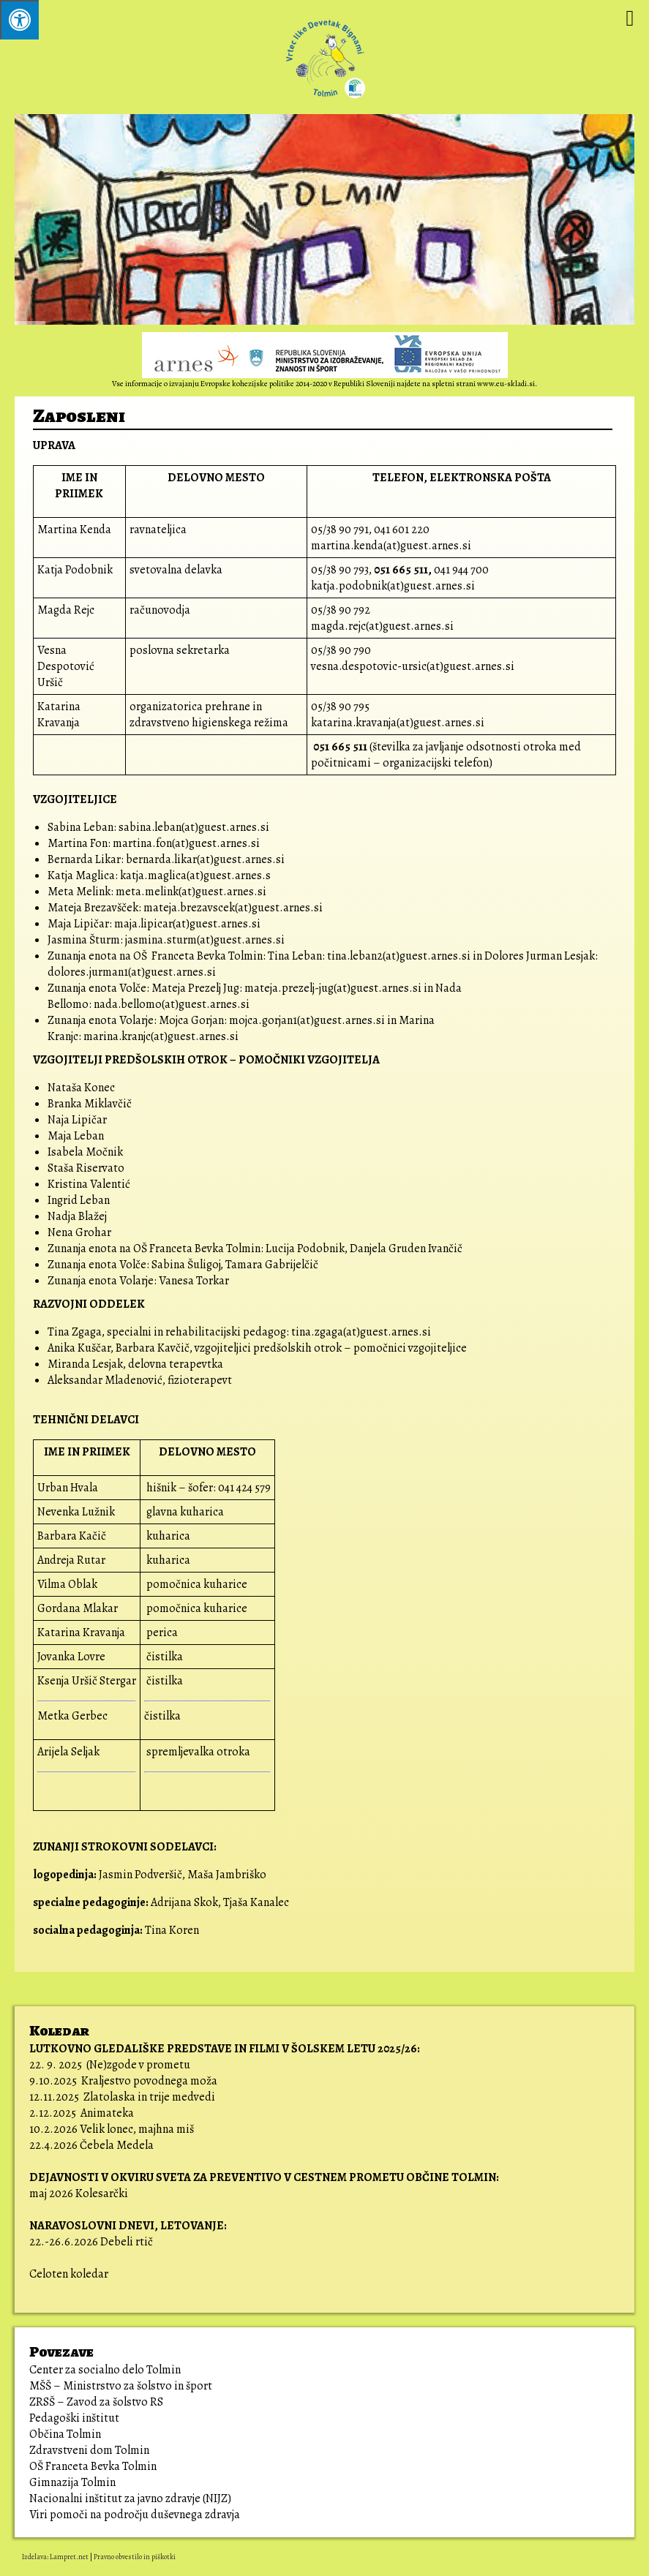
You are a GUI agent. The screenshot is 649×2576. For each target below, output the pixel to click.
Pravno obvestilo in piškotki (135, 2556)
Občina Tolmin (65, 2434)
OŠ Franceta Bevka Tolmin (93, 2466)
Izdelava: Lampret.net (55, 2556)
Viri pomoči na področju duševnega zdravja (135, 2515)
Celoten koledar (68, 2274)
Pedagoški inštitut (74, 2418)
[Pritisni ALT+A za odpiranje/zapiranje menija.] (19, 19)
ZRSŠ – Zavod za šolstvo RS (96, 2402)
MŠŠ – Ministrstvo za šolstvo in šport (120, 2386)
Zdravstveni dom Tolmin (89, 2450)
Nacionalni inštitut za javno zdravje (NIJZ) (130, 2498)
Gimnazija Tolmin (72, 2482)
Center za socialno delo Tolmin (105, 2370)
